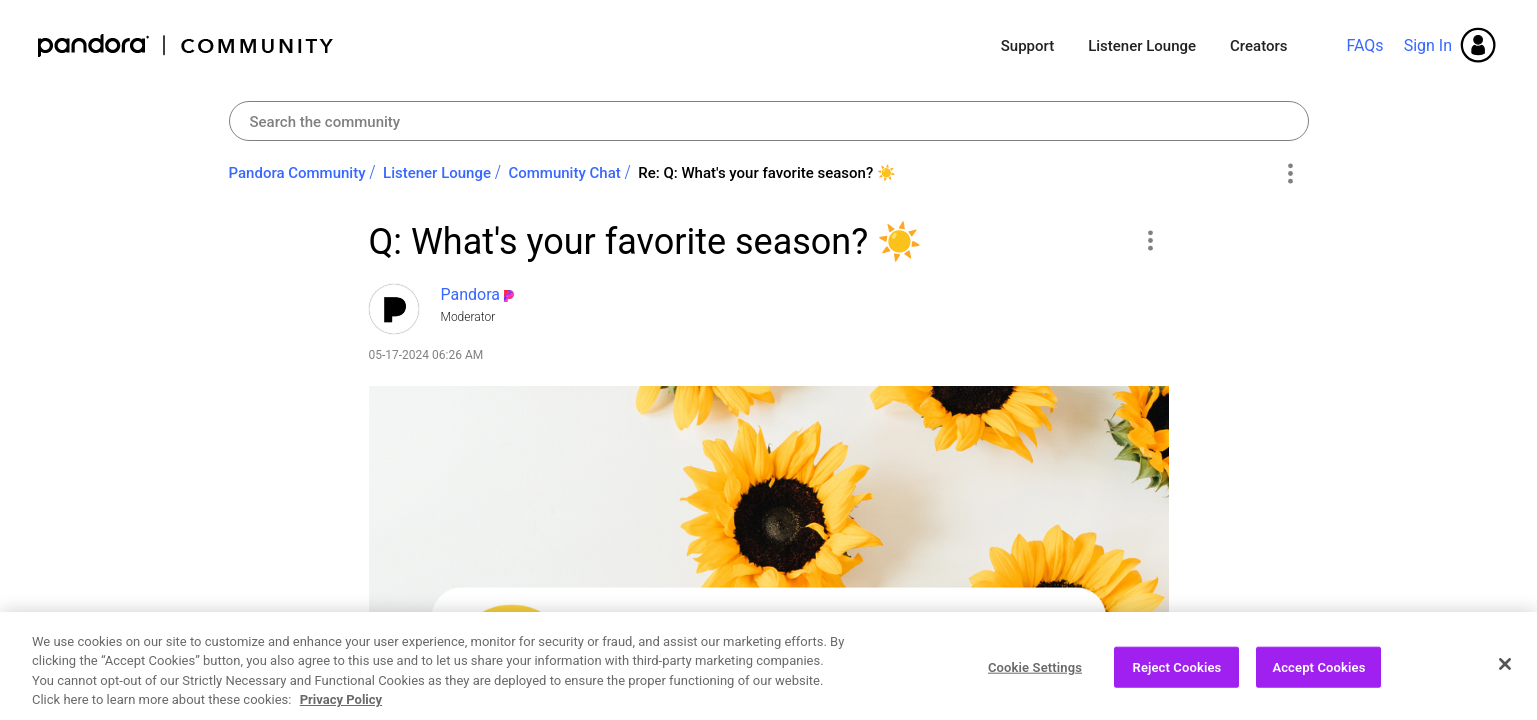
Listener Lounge (1142, 46)
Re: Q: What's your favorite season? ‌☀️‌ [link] (767, 173)
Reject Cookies (1177, 684)
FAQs (1364, 45)
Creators (1258, 46)
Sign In (1428, 45)
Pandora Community (186, 45)
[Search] (769, 121)
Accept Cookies (1318, 684)
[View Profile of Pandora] (471, 294)
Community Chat (564, 173)
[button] (1150, 240)
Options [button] (1290, 174)
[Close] (1505, 681)
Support (1027, 46)
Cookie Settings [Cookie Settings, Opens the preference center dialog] (1035, 684)
